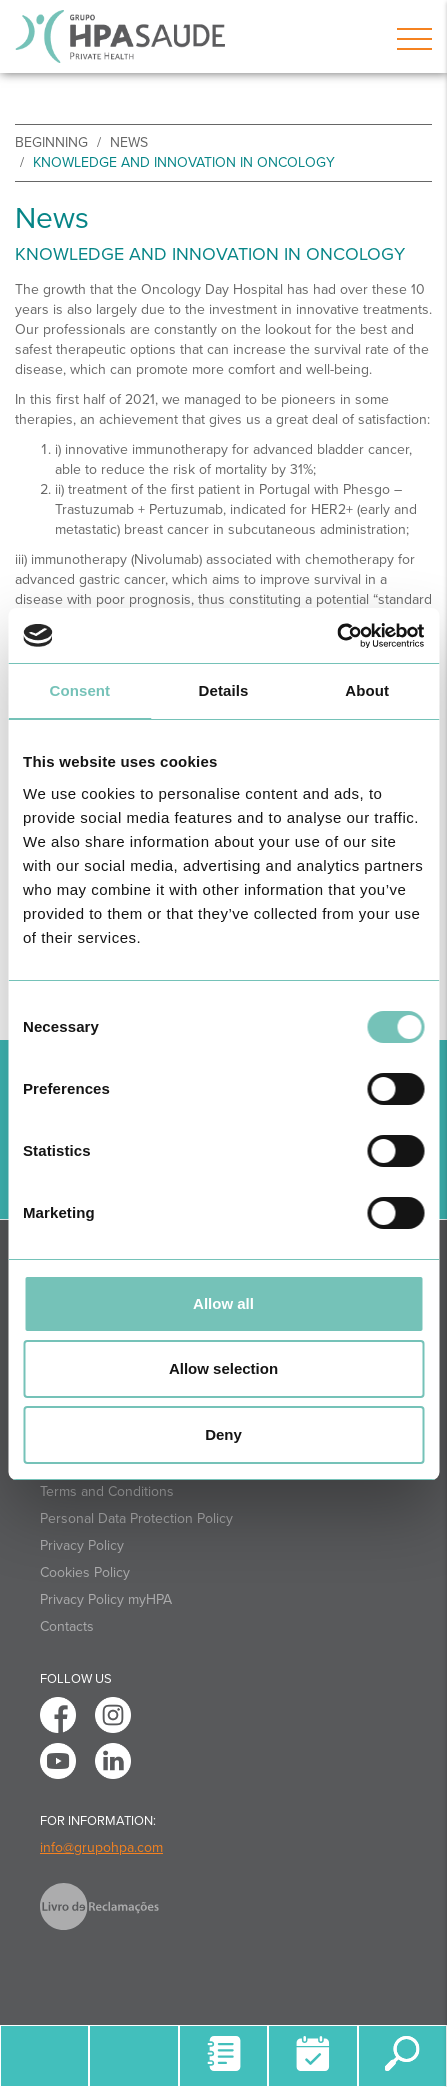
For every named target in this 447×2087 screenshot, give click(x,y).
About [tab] (367, 690)
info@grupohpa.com (101, 1847)
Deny (223, 1434)
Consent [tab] (79, 690)
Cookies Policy (85, 1572)
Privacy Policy (82, 1545)
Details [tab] (224, 690)
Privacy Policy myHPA (106, 1599)
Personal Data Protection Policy (136, 1518)
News (129, 142)
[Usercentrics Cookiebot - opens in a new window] (336, 636)
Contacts (67, 1626)
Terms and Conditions (107, 1491)
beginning (51, 142)
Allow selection (223, 1368)
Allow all (223, 1303)
